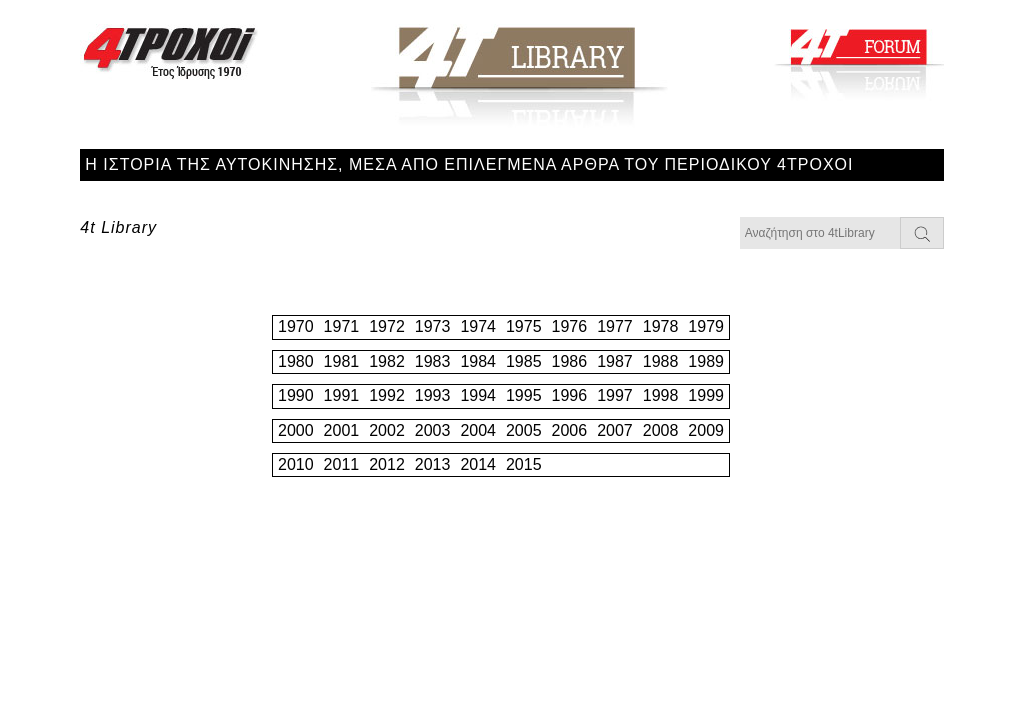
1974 (478, 326)
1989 (706, 361)
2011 (342, 464)
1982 (387, 361)
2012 (387, 464)
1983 (433, 361)
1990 (296, 395)
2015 (524, 464)
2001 (342, 430)
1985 (524, 361)
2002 (387, 430)
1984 (478, 361)
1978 (661, 326)
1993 (433, 395)
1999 (706, 395)
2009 (706, 430)
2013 (433, 464)
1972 (387, 326)
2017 (615, 464)
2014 (478, 464)
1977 (615, 326)
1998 (661, 395)
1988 (661, 361)
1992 (387, 395)
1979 (706, 326)
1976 (570, 326)
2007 (615, 430)
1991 (342, 395)
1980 (296, 361)
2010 (296, 464)
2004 (478, 430)
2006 (570, 430)
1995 (524, 395)
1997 (615, 395)
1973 (433, 326)
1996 (570, 395)
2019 (706, 464)
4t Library (118, 227)
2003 (433, 430)
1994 (478, 395)
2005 (524, 430)
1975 (524, 326)
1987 (615, 361)
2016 (570, 464)
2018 (661, 464)
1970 (296, 326)
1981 (342, 361)
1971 (342, 326)
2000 (296, 430)
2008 (661, 430)
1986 (570, 361)
